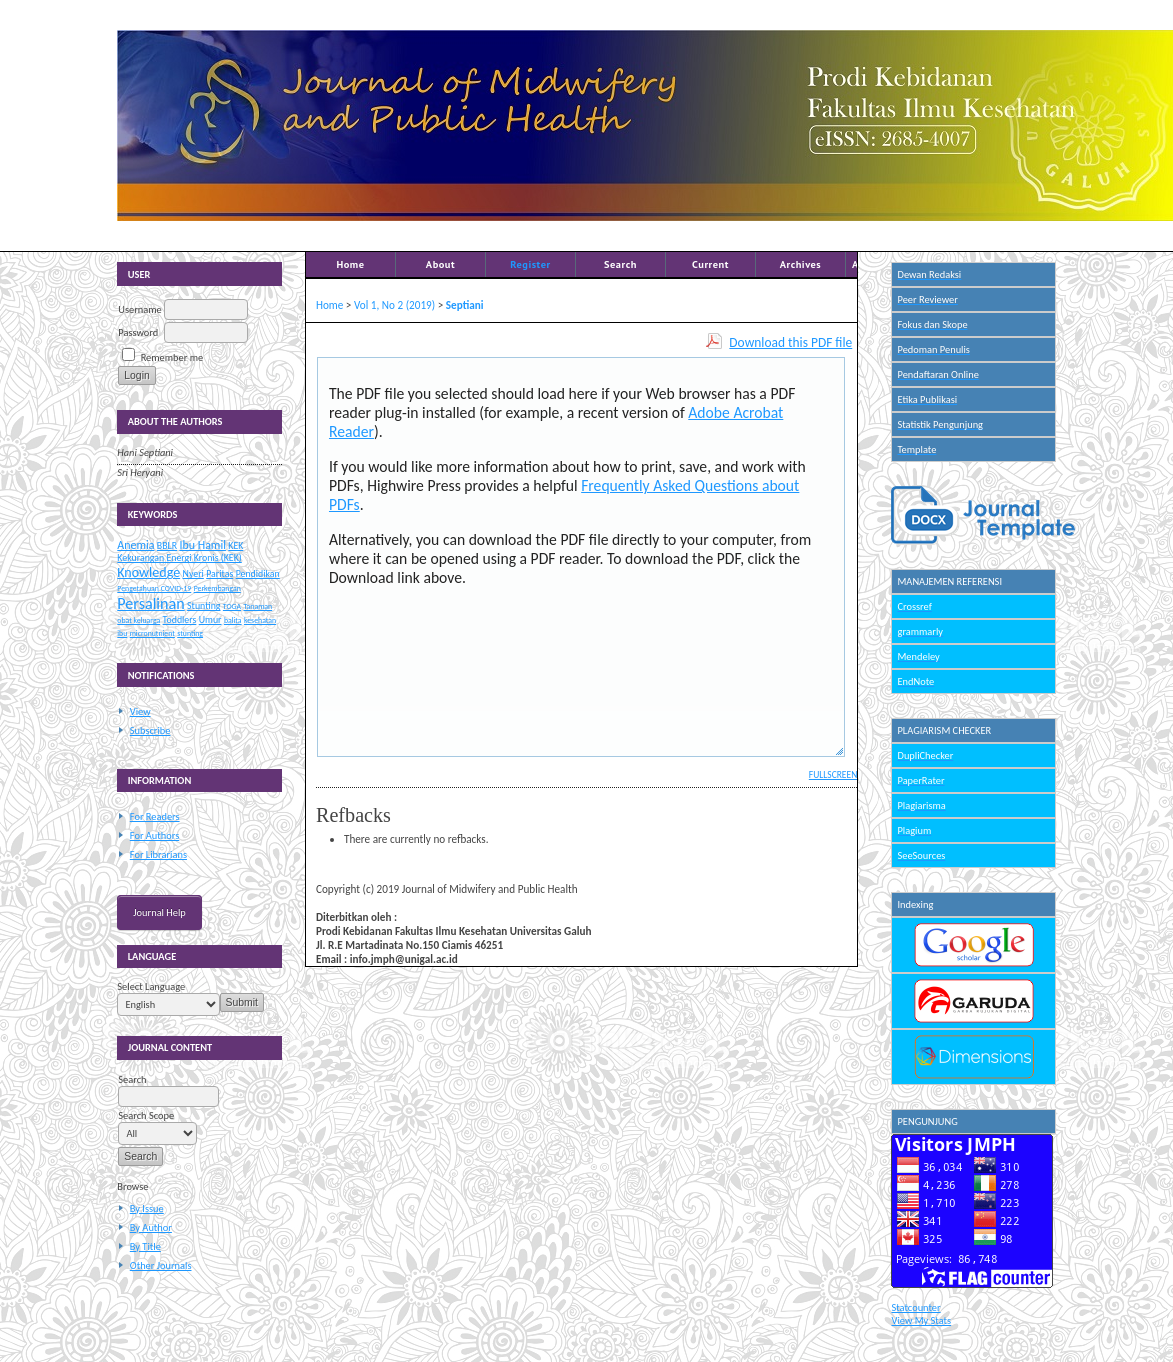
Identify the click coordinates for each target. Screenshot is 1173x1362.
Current (710, 264)
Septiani (465, 305)
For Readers (155, 816)
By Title (145, 1246)
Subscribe (150, 730)
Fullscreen (833, 775)
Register (530, 264)
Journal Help (159, 912)
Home (350, 264)
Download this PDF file (790, 342)
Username (139, 309)
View (140, 711)
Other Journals (161, 1265)
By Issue (147, 1208)
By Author (151, 1227)
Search (620, 264)
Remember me (172, 357)
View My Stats (921, 1320)
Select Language (151, 986)
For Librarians (158, 854)
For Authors (154, 835)
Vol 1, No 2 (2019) (394, 305)
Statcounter (915, 1307)
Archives (801, 264)
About (440, 264)
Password (138, 332)
